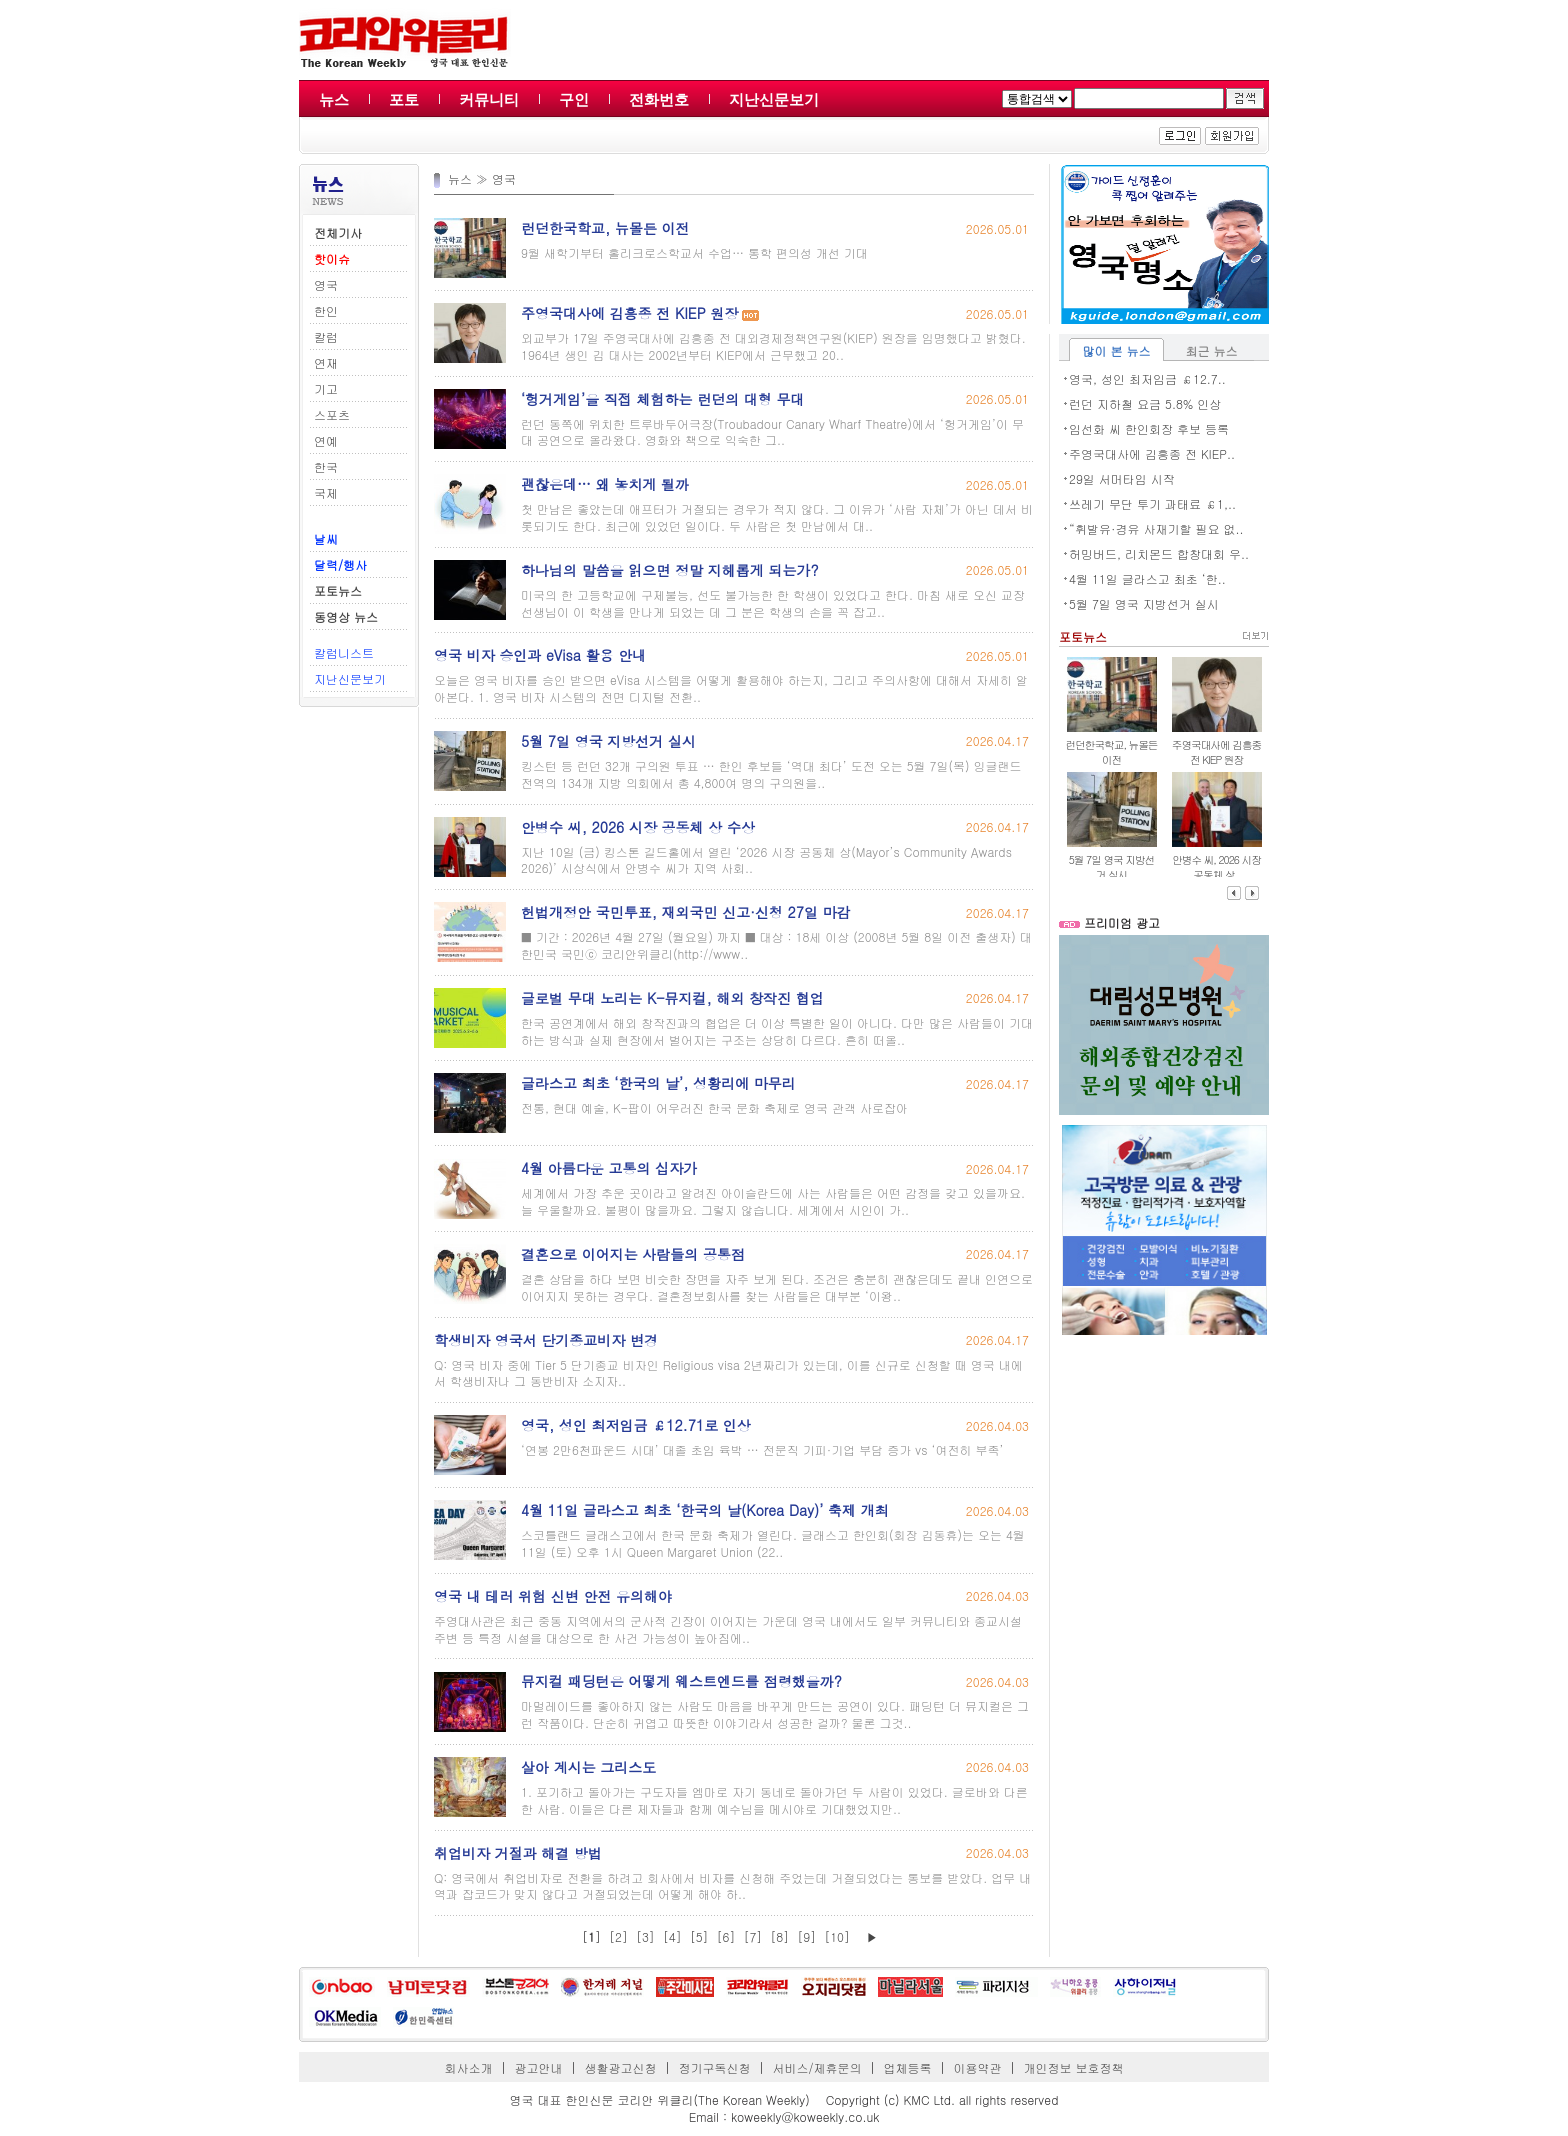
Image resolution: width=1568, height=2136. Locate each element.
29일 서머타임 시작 (1122, 478)
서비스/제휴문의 (816, 2067)
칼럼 (326, 336)
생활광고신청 (621, 2067)
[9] (806, 1936)
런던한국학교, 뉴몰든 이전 (1111, 752)
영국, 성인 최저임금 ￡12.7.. (1147, 378)
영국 (326, 284)
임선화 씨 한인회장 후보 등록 (1149, 428)
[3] (645, 1936)
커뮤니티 (489, 99)
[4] (672, 1936)
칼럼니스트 (344, 652)
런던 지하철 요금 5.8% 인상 (1145, 403)
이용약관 (977, 2067)
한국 (326, 466)
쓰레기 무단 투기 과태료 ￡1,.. (1152, 503)
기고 (326, 388)
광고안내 (539, 2067)
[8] (779, 1936)
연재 (326, 362)
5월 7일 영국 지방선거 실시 (1144, 603)
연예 (326, 440)
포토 (404, 99)
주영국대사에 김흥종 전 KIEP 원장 (1216, 752)
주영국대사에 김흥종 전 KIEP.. (1152, 453)
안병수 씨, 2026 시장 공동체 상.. (1216, 867)
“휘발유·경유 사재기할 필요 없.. (1156, 528)
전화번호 (659, 99)
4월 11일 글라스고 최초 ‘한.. (1147, 578)
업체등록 (907, 2067)
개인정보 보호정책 (1073, 2067)
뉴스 (334, 99)
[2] (618, 1936)
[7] (752, 1936)
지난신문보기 (774, 99)
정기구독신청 (715, 2067)
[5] (699, 1936)
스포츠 (332, 414)
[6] (726, 1936)
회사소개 (469, 2067)
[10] (837, 1936)
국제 (326, 492)
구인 (574, 99)
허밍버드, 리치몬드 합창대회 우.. (1159, 553)
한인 (326, 310)
